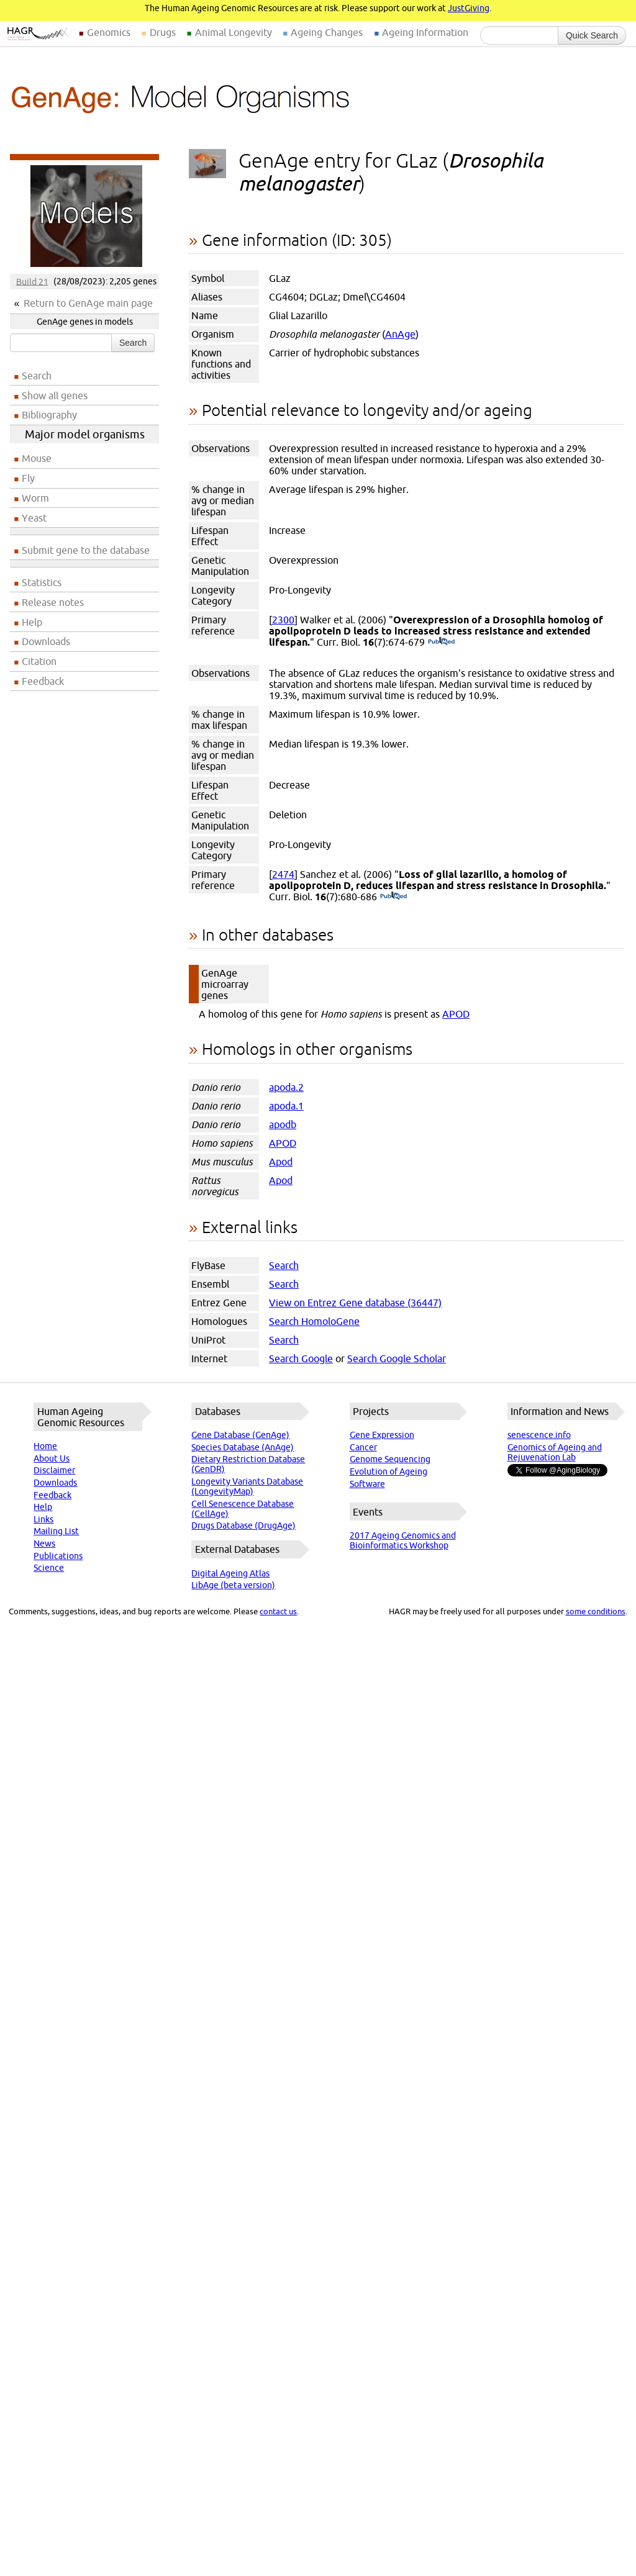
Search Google (301, 1358)
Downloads (46, 641)
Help (32, 622)
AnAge (400, 334)
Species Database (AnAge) (242, 1447)
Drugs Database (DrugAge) (243, 1525)
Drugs (163, 32)
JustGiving (468, 8)
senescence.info (539, 1435)
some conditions (595, 1611)
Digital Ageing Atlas (230, 1573)
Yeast (34, 517)
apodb (282, 1124)
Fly (28, 478)
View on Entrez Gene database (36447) (355, 1302)
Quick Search (592, 35)
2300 (283, 619)
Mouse (37, 458)
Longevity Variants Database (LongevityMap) (247, 1486)
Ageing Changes (327, 32)
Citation (39, 661)
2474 (283, 874)
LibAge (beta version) (233, 1585)
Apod (281, 1161)
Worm (35, 498)
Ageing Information (425, 32)
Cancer (363, 1447)
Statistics (41, 582)
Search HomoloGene (314, 1321)
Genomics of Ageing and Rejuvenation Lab (554, 1452)
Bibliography (49, 414)
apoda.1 (286, 1105)
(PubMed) (441, 642)
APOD (456, 1013)
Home (45, 1446)
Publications (58, 1556)
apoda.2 (286, 1087)
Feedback (43, 681)
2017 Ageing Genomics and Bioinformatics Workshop (403, 1540)
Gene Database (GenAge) (240, 1435)
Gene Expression (382, 1435)
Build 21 (32, 281)
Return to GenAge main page (88, 303)
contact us (278, 1611)
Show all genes (55, 395)
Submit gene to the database (86, 550)
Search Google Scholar (396, 1358)
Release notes (53, 602)
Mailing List (56, 1531)
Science (49, 1568)
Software (367, 1484)
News (44, 1543)
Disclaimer (54, 1470)
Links (43, 1519)
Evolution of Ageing (388, 1471)
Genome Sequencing (390, 1459)
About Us (52, 1458)
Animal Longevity (233, 32)
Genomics (108, 32)
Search (133, 343)
